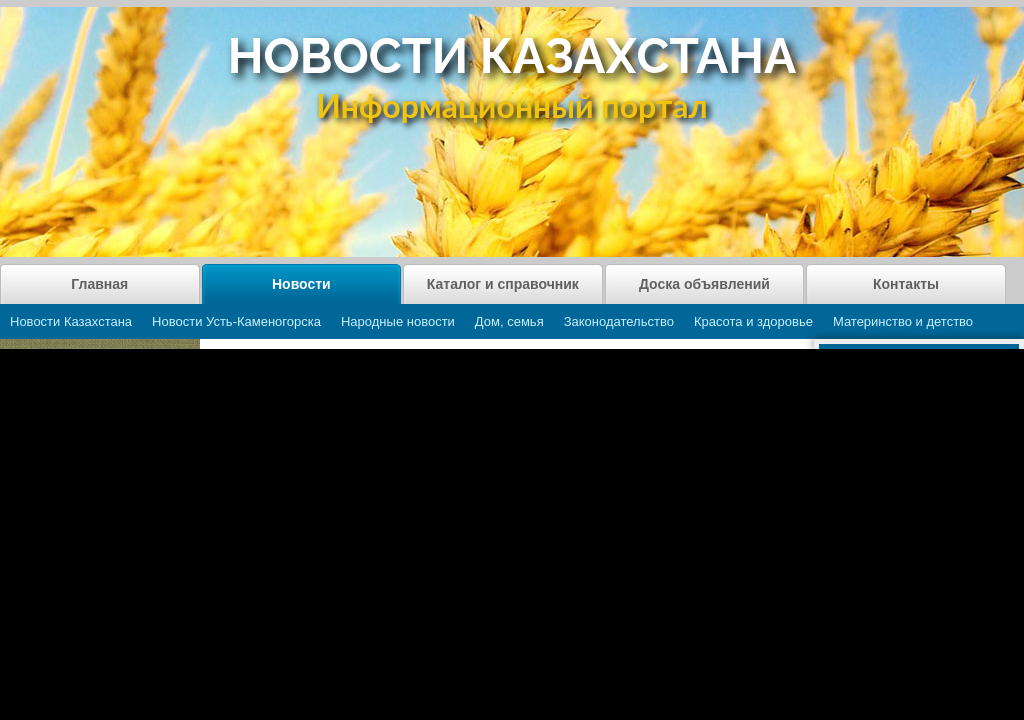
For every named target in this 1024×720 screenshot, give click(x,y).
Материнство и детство (903, 321)
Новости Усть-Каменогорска (236, 321)
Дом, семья (509, 321)
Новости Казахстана (71, 321)
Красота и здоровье (753, 321)
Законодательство (619, 321)
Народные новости (398, 321)
